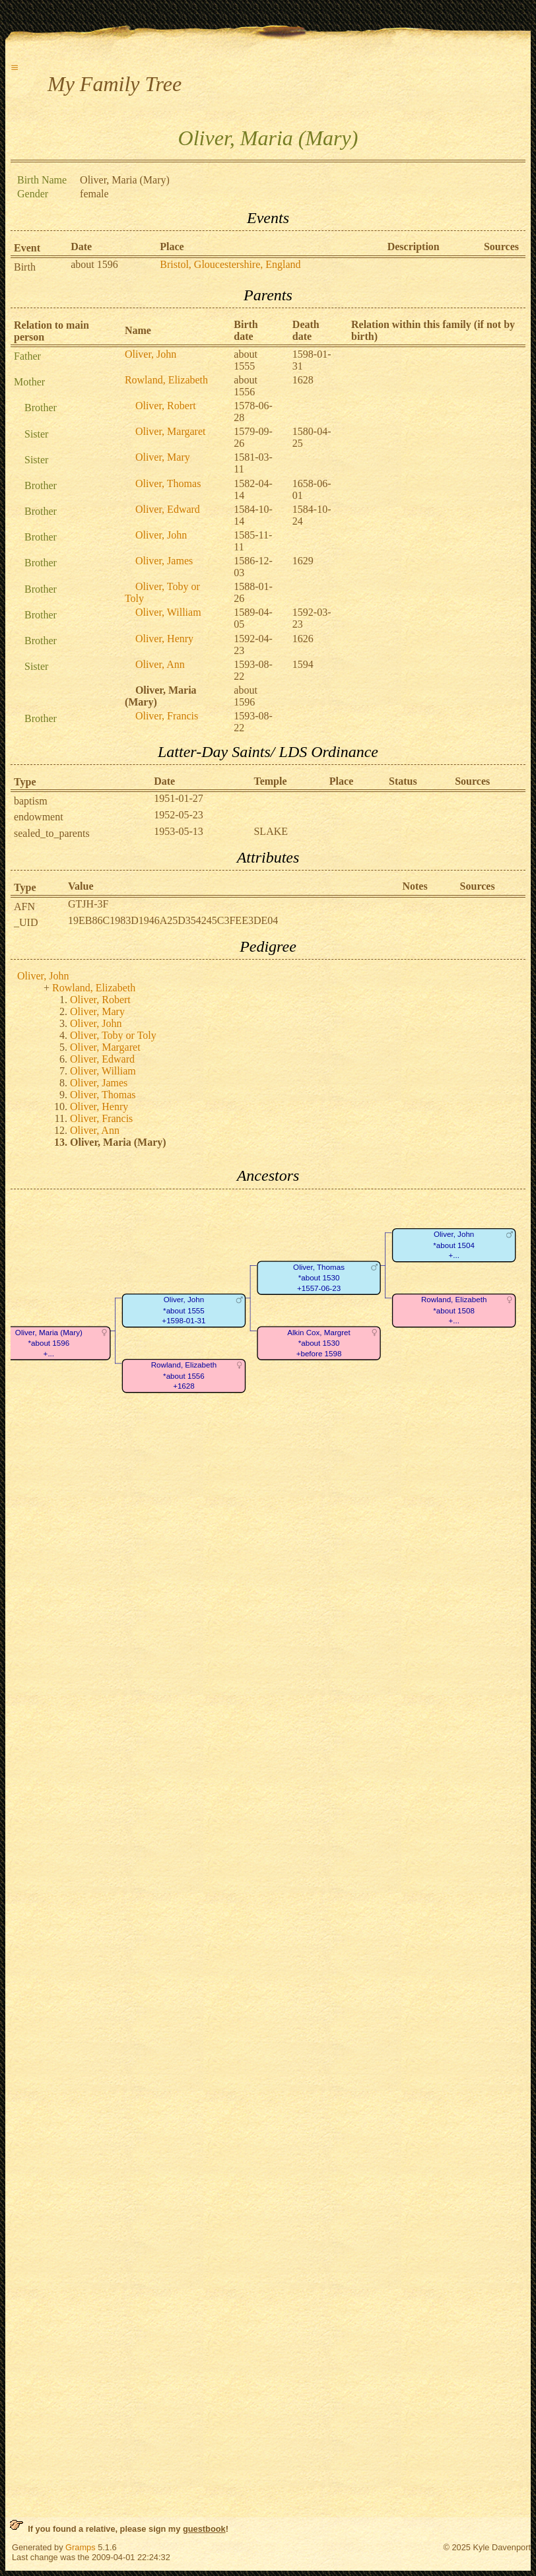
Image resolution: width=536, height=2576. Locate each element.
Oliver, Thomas (168, 483)
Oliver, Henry (164, 638)
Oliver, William (168, 612)
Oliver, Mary (162, 457)
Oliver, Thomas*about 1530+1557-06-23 (319, 1278)
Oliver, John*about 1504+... (454, 1245)
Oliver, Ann (160, 664)
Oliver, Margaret (170, 431)
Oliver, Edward (167, 509)
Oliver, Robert (165, 405)
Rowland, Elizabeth (166, 379)
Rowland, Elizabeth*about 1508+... (453, 1310)
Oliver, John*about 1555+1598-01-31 (183, 1310)
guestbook (204, 2529)
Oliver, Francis (166, 715)
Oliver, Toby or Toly (113, 1035)
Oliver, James (164, 560)
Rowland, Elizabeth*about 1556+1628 (184, 1375)
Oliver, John (150, 354)
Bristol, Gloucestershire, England (230, 264)
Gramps (80, 2547)
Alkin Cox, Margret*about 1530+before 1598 (319, 1343)
